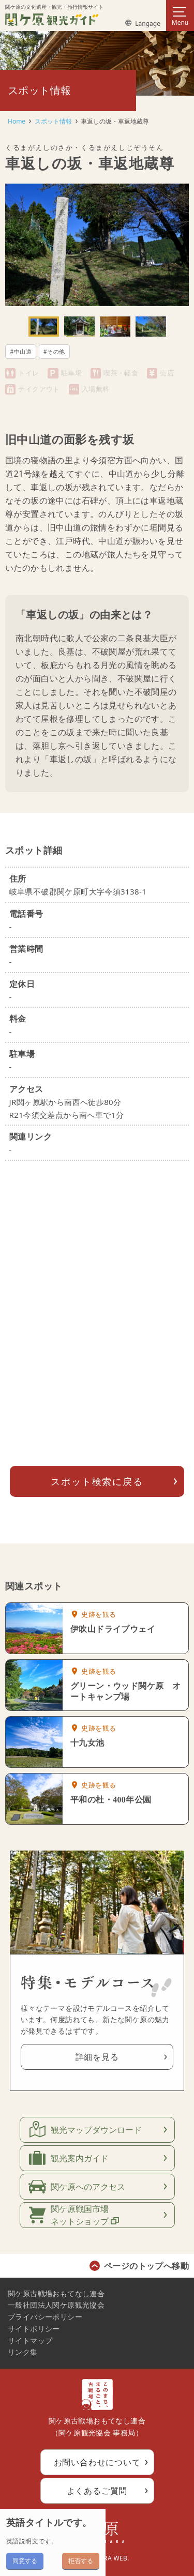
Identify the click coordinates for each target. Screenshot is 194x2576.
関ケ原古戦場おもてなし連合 (56, 2293)
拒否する (80, 2560)
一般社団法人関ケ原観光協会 (56, 2305)
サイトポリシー (34, 2328)
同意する (24, 2560)
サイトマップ (30, 2340)
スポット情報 (53, 121)
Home (16, 121)
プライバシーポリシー (45, 2317)
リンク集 (23, 2352)
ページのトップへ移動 (146, 2265)
